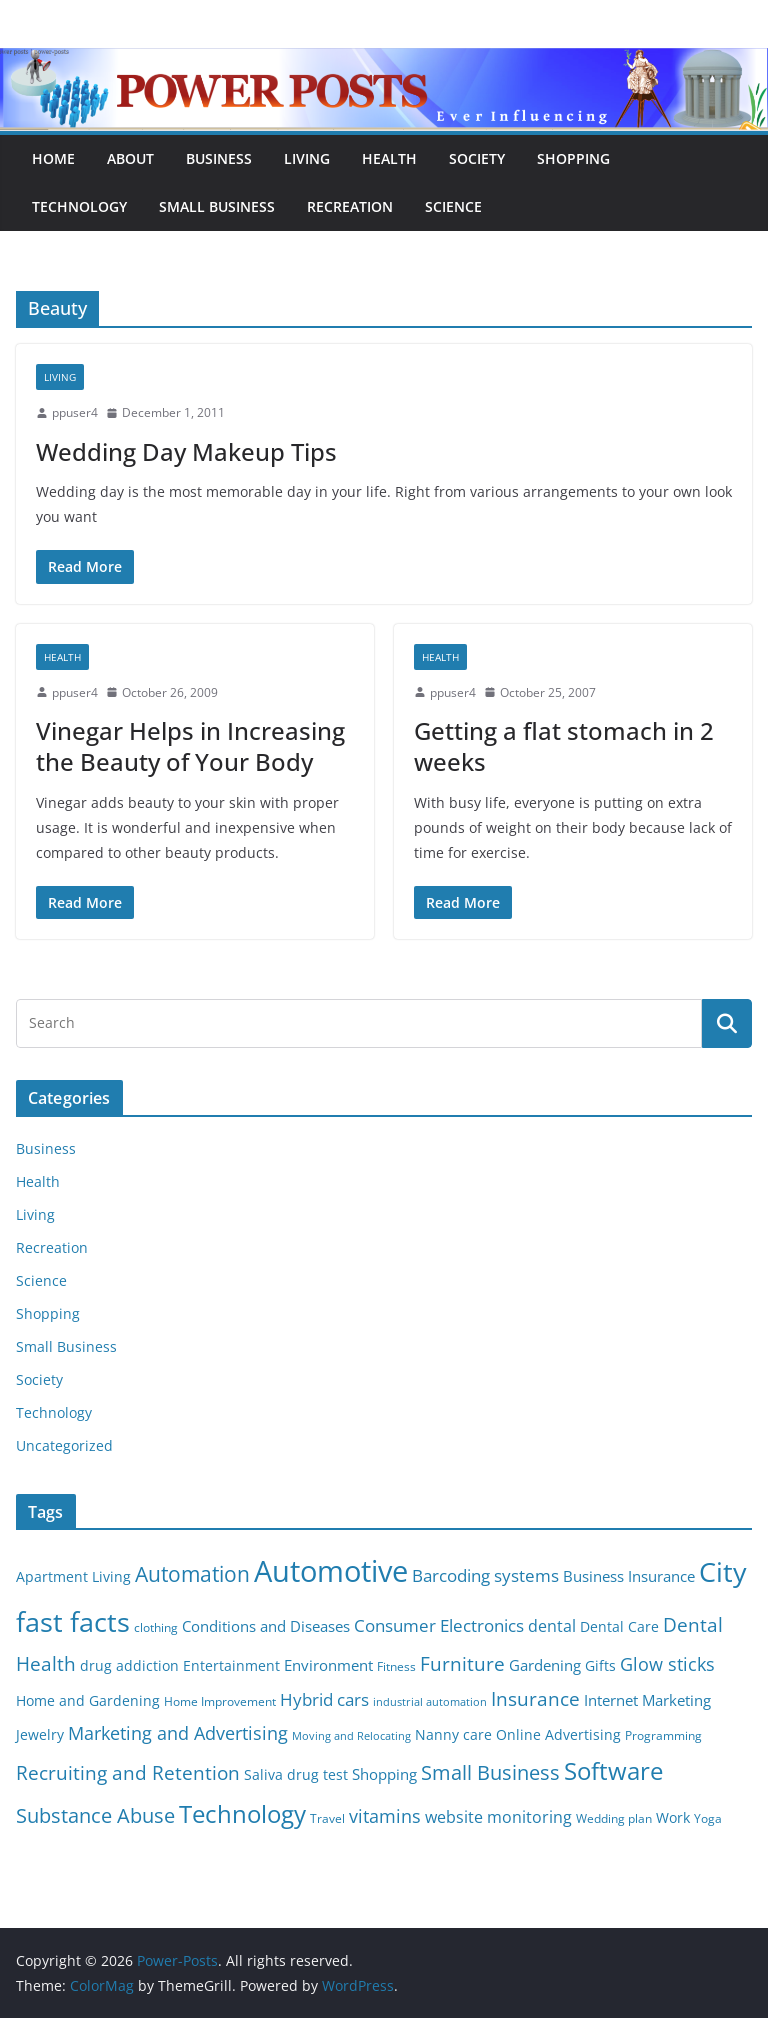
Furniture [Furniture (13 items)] (462, 1663)
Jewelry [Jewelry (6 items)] (40, 1735)
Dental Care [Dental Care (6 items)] (619, 1627)
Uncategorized (64, 1445)
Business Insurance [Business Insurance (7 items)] (629, 1576)
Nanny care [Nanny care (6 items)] (453, 1735)
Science (453, 206)
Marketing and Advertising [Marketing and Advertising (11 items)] (178, 1733)
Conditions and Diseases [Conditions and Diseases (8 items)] (266, 1626)
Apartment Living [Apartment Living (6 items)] (73, 1577)
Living (307, 158)
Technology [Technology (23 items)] (242, 1814)
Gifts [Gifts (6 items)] (600, 1666)
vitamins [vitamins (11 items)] (385, 1816)
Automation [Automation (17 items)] (192, 1573)
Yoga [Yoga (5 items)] (708, 1818)
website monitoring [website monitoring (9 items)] (498, 1816)
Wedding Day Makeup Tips (186, 451)
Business (219, 158)
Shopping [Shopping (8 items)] (384, 1774)
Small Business (217, 206)
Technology (79, 206)
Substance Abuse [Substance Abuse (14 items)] (95, 1815)
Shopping (573, 158)
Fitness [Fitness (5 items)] (396, 1666)
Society (477, 158)
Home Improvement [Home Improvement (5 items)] (220, 1701)
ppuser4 (75, 412)
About (130, 158)
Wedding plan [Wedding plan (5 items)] (614, 1818)
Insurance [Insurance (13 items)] (535, 1698)
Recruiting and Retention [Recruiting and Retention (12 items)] (128, 1772)
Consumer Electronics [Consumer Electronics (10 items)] (439, 1625)
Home (53, 158)
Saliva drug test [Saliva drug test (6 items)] (296, 1775)
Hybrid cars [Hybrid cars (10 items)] (324, 1699)
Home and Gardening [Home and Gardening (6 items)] (88, 1701)
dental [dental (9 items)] (552, 1625)
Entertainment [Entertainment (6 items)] (231, 1666)
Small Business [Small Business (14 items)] (490, 1772)
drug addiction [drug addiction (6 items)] (129, 1666)
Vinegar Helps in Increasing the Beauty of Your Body (190, 746)
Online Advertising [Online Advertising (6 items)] (558, 1735)
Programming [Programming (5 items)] (663, 1735)
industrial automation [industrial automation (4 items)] (430, 1702)
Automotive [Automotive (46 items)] (331, 1571)
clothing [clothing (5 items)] (156, 1627)
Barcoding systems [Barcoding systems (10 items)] (485, 1575)
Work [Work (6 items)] (673, 1818)
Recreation (350, 206)
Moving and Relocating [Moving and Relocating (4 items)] (351, 1736)
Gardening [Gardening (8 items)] (545, 1665)
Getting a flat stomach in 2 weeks (564, 746)
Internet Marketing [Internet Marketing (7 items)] (647, 1700)
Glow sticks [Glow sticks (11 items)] (667, 1664)
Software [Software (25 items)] (613, 1770)
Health (389, 158)
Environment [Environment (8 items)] (328, 1665)
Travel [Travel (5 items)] (327, 1818)
